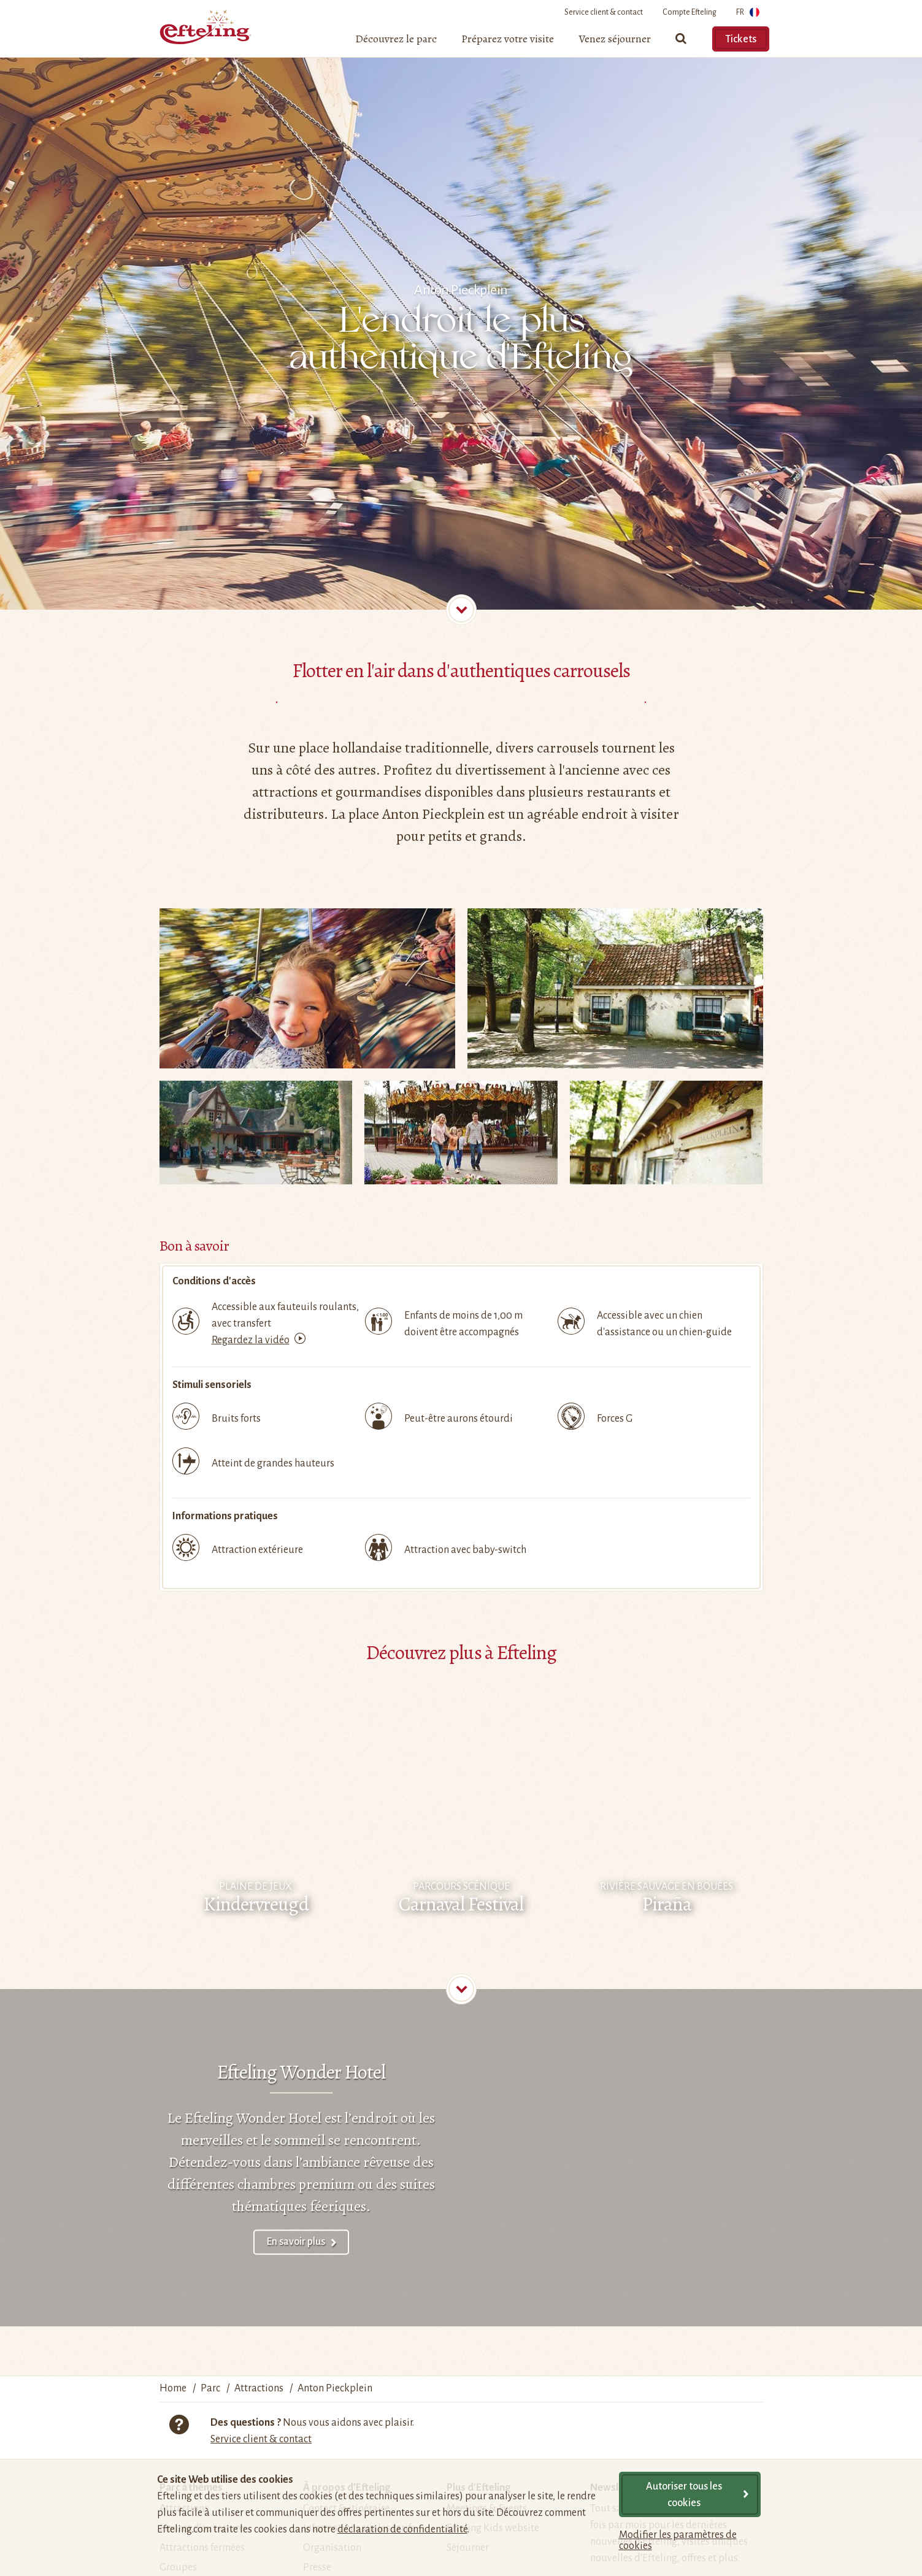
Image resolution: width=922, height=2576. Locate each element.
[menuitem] (396, 44)
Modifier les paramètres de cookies (678, 2540)
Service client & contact (603, 12)
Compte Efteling (689, 12)
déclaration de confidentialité (402, 2529)
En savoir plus (295, 2242)
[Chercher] (681, 44)
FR (747, 14)
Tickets (740, 39)
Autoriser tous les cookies (684, 2495)
